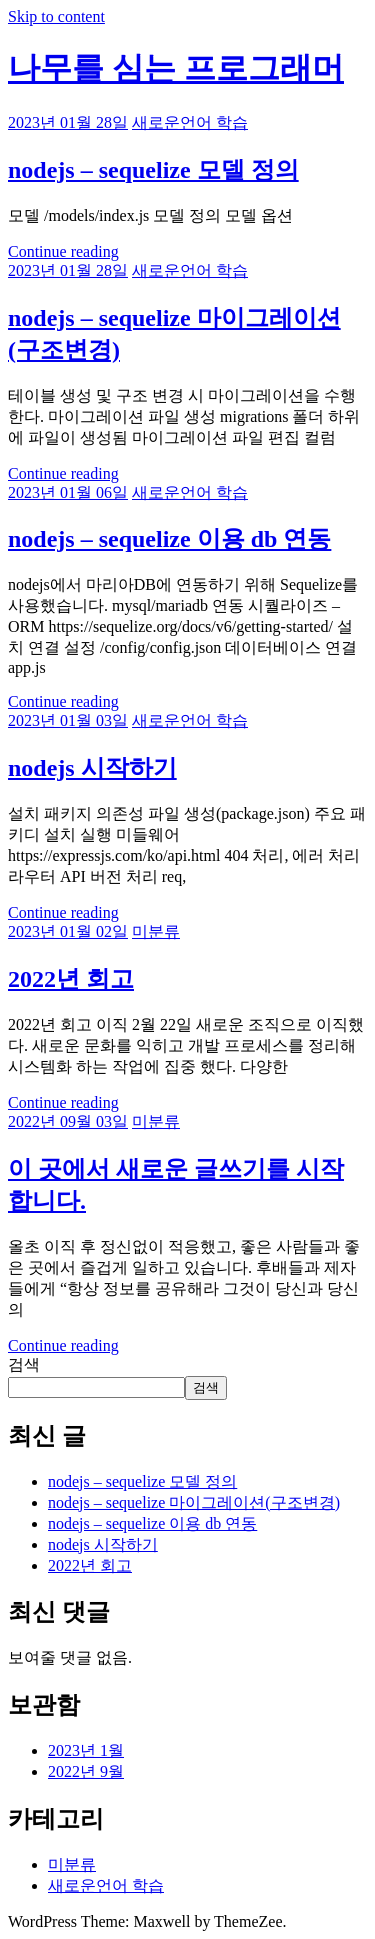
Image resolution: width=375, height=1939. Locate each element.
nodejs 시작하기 (92, 768)
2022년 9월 (86, 1771)
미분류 (156, 931)
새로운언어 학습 (190, 122)
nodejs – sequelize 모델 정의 (153, 170)
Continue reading (63, 251)
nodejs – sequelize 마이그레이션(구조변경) (194, 1502)
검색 (24, 1364)
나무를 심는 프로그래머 (176, 68)
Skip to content (56, 16)
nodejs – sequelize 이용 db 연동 (169, 539)
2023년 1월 (86, 1750)
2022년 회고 (71, 979)
